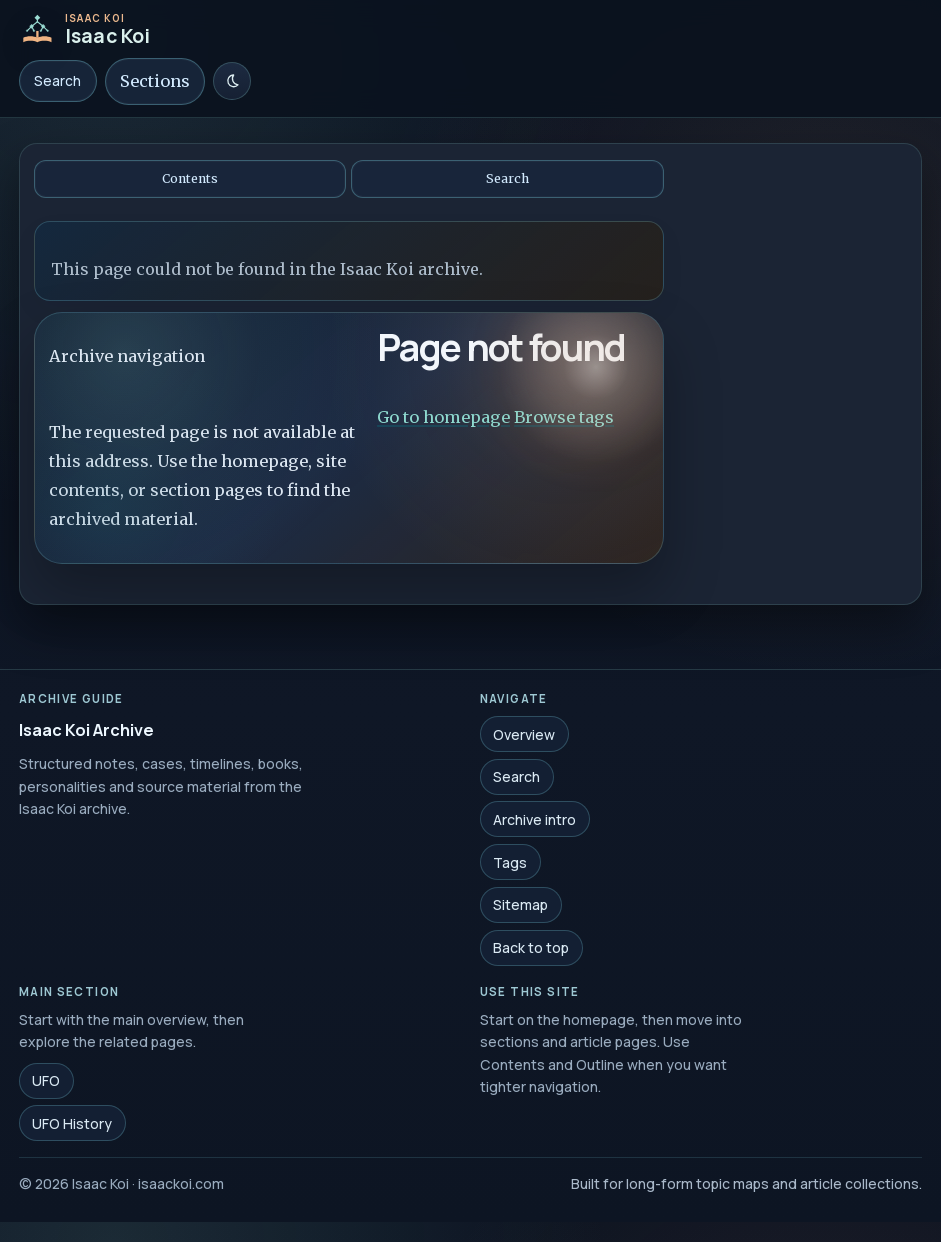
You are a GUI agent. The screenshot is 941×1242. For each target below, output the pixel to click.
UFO (46, 1083)
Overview (524, 736)
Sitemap (520, 907)
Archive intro (534, 821)
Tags (510, 864)
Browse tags (564, 417)
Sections (155, 81)
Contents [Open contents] (190, 178)
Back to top (531, 950)
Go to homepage (443, 417)
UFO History (72, 1125)
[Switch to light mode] (232, 81)
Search (57, 81)
